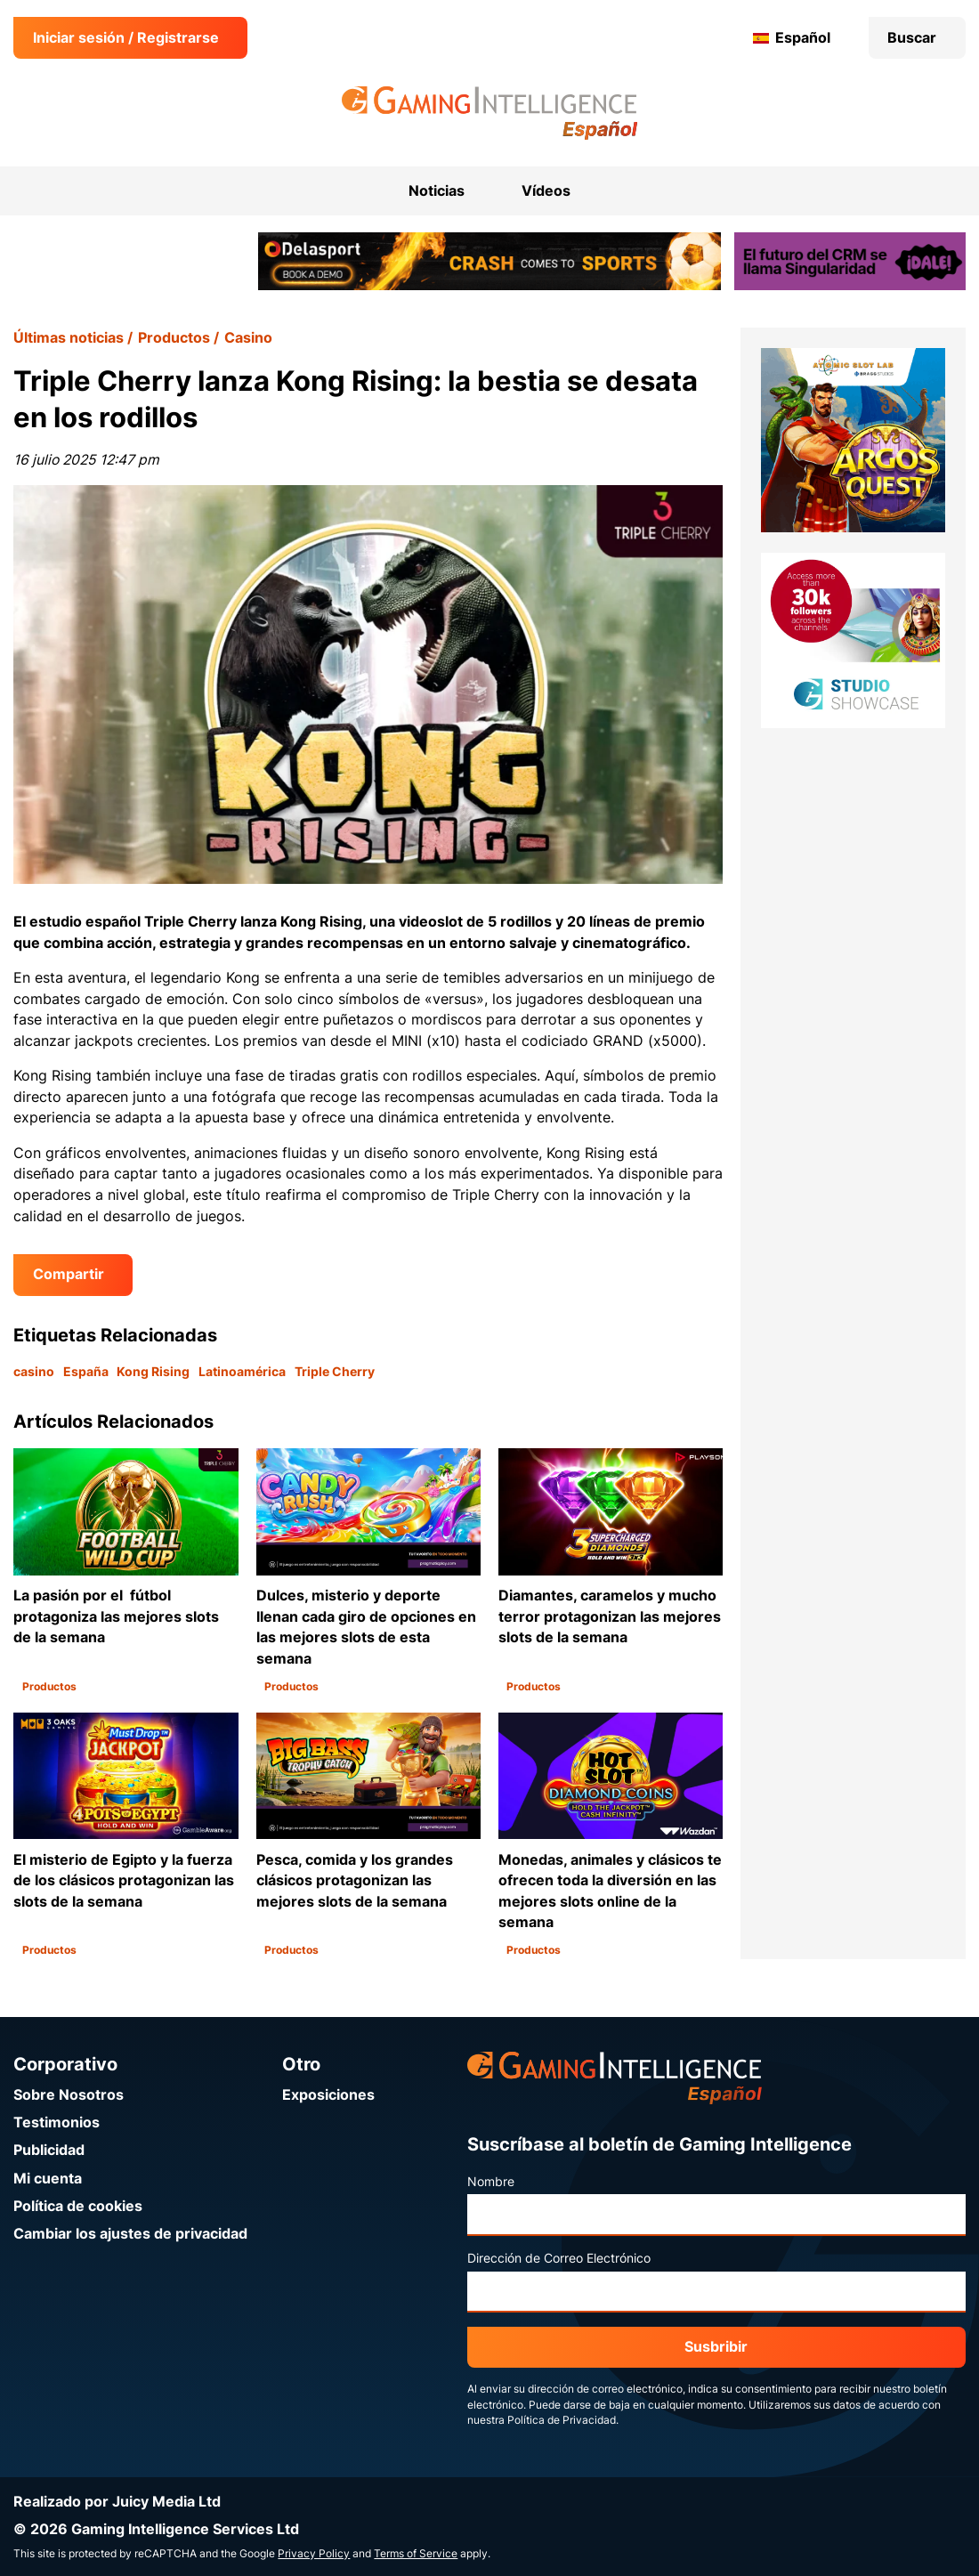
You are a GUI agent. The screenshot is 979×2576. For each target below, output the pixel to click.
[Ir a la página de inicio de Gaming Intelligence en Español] (490, 113)
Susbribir (716, 2346)
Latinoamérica (242, 1372)
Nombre (490, 2182)
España (86, 1372)
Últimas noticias (68, 337)
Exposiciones (328, 2094)
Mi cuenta (47, 2178)
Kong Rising (153, 1372)
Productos (174, 337)
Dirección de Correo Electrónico (559, 2258)
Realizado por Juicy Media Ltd (117, 2501)
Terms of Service (415, 2554)
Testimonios (56, 2122)
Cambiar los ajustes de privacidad (130, 2233)
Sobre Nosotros (68, 2094)
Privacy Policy (314, 2554)
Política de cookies (77, 2206)
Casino (248, 337)
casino (33, 1372)
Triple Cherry (335, 1372)
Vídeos (546, 190)
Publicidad (49, 2150)
